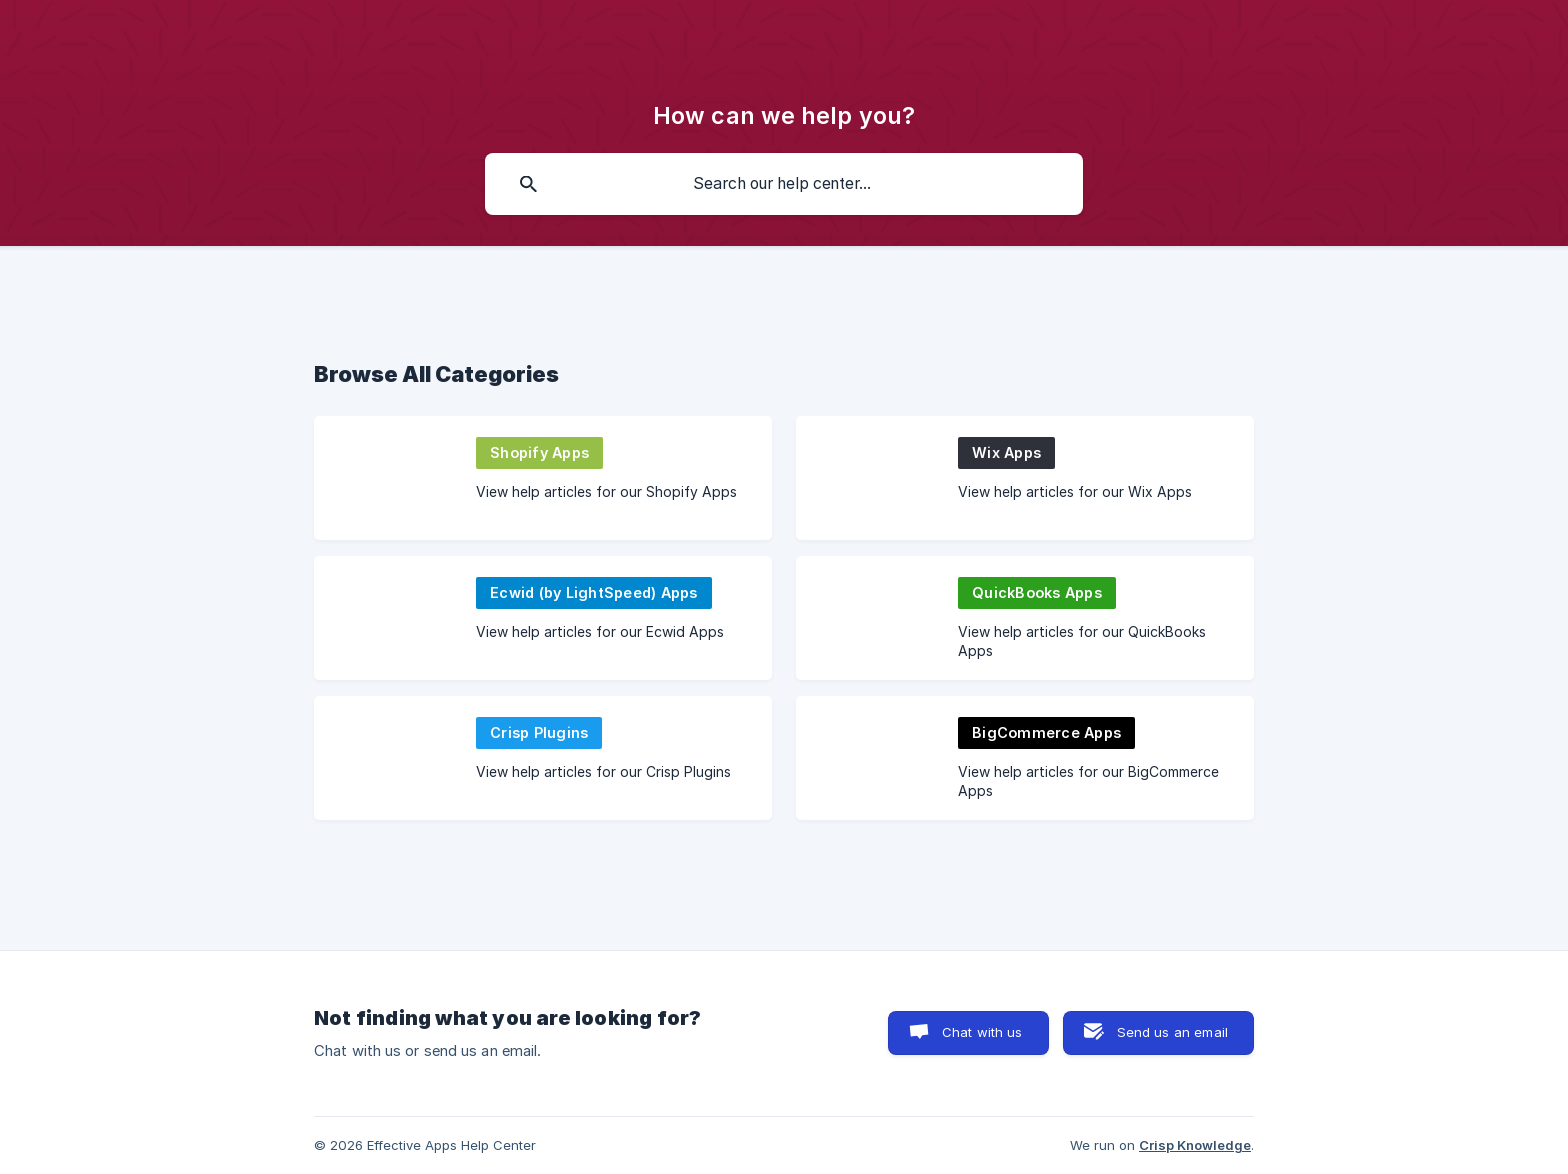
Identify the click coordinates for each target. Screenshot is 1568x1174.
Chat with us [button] (982, 1032)
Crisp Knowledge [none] (1195, 1145)
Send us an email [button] (1172, 1032)
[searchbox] (784, 184)
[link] (543, 478)
